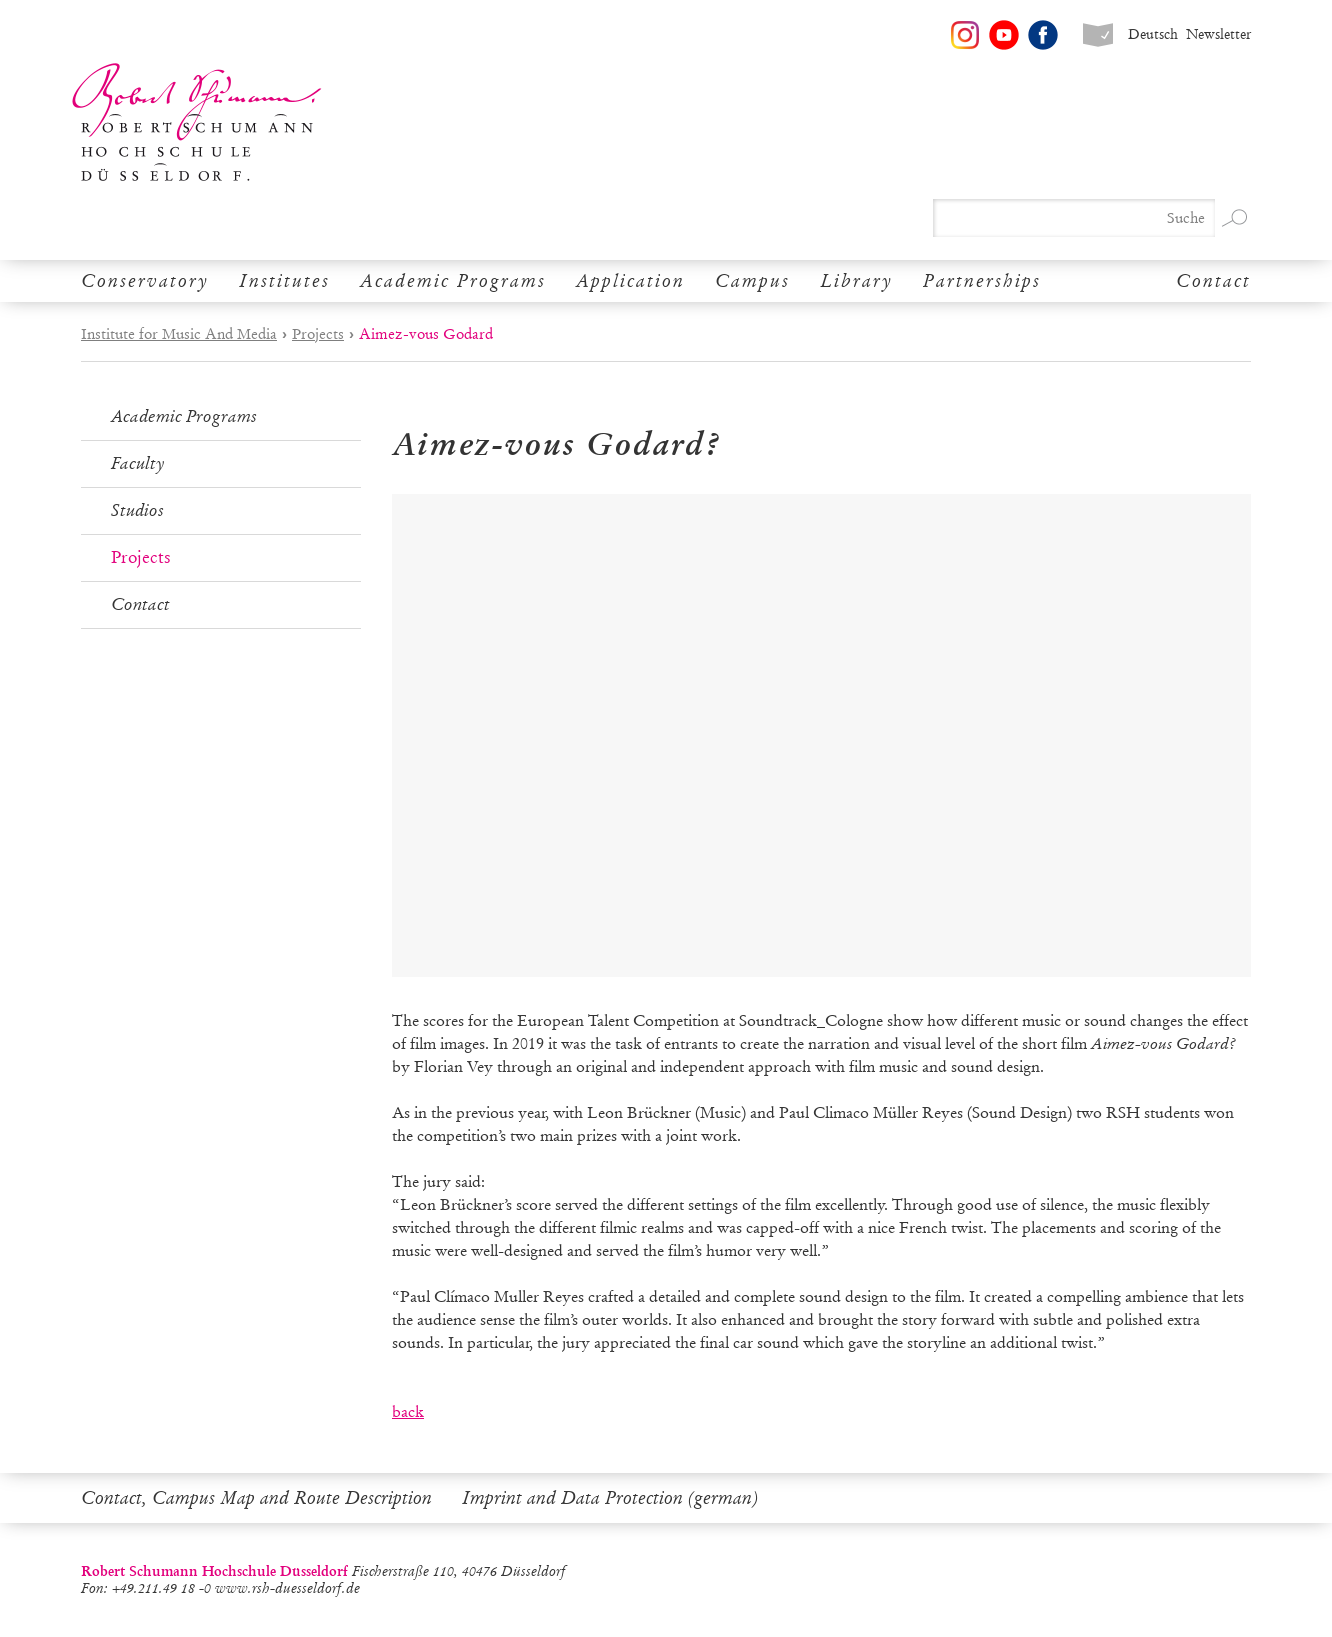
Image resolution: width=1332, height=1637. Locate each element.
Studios (137, 510)
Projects (318, 334)
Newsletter (1218, 34)
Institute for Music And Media (179, 334)
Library (856, 281)
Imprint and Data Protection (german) (610, 1498)
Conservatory (145, 281)
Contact (1213, 281)
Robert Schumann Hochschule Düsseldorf (197, 122)
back (408, 1411)
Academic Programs (453, 281)
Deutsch (1153, 34)
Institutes (284, 281)
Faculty (138, 463)
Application (630, 281)
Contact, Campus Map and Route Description (256, 1498)
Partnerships (982, 281)
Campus (752, 281)
